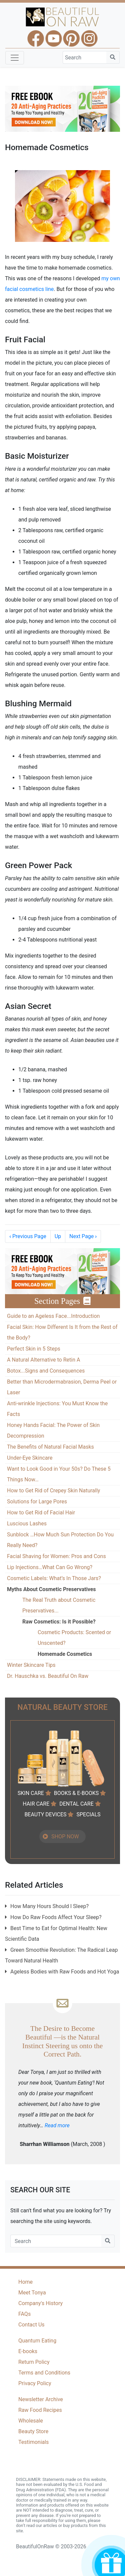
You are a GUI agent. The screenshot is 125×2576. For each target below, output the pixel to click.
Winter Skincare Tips (31, 1665)
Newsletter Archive (40, 2399)
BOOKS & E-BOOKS (76, 1793)
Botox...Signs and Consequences (46, 1371)
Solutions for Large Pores (37, 1501)
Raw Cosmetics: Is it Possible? (59, 1621)
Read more (57, 2125)
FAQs (24, 2314)
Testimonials (33, 2442)
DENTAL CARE (76, 1804)
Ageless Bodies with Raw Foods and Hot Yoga (64, 1971)
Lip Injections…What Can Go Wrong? (49, 1567)
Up (58, 1236)
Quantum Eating (37, 2340)
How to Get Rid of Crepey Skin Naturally (53, 1490)
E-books (27, 2351)
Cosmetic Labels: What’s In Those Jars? (54, 1578)
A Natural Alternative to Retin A (43, 1360)
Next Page (83, 1236)
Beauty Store (33, 2431)
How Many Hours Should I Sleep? (49, 1906)
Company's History (40, 2303)
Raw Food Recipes (40, 2410)
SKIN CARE (31, 1793)
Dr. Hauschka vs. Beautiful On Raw (47, 1676)
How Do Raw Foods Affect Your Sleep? (56, 1917)
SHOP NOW (65, 1836)
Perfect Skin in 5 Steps (33, 1349)
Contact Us (31, 2324)
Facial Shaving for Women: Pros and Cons (56, 1556)
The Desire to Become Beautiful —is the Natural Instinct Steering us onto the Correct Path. (62, 2041)
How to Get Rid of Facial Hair (41, 1512)
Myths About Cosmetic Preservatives (51, 1589)
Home (25, 2282)
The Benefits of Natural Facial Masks (50, 1447)
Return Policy (33, 2362)
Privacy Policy (34, 2383)
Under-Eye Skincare (30, 1458)
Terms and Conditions (44, 2372)
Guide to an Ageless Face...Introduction (53, 1316)
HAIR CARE (36, 1804)
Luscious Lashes (27, 1523)
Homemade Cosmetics (65, 1654)
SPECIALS (88, 1814)
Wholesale (30, 2421)
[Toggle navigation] (14, 57)
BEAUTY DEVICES (45, 1814)
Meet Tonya (32, 2292)
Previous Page (27, 1236)
